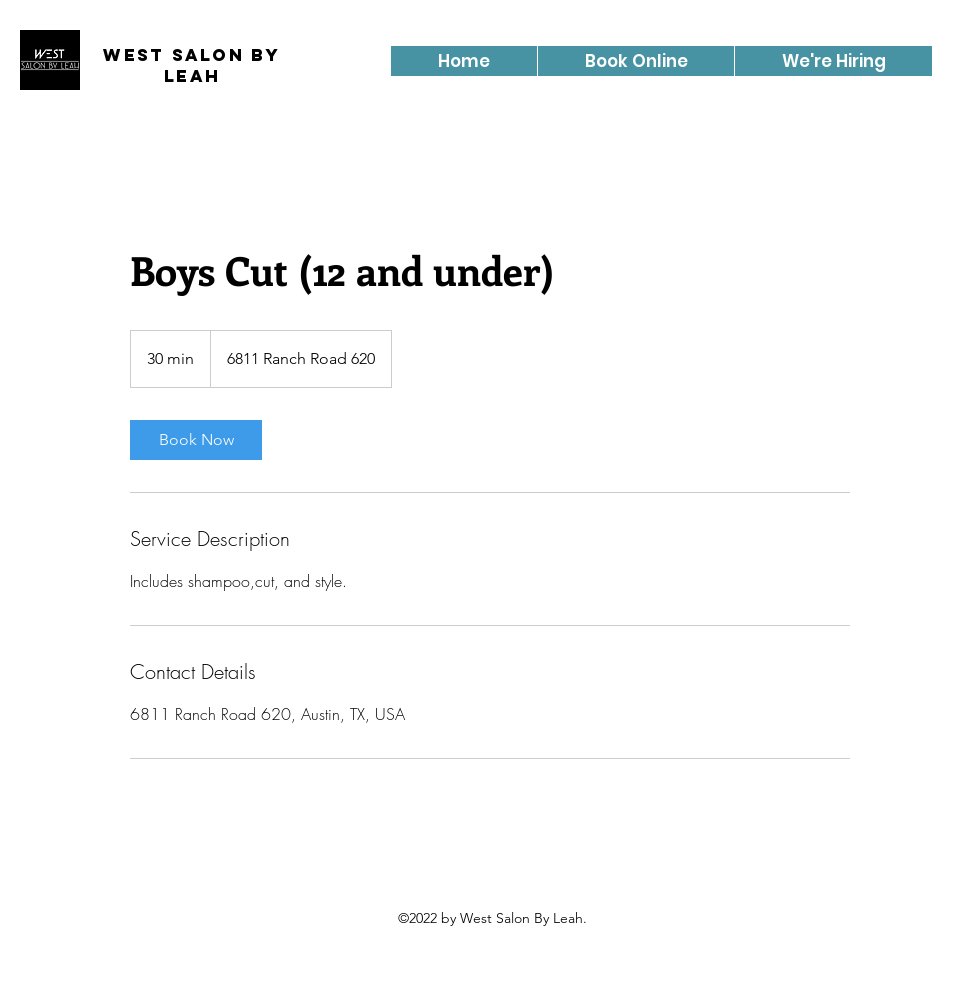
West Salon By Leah (191, 65)
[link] (196, 440)
